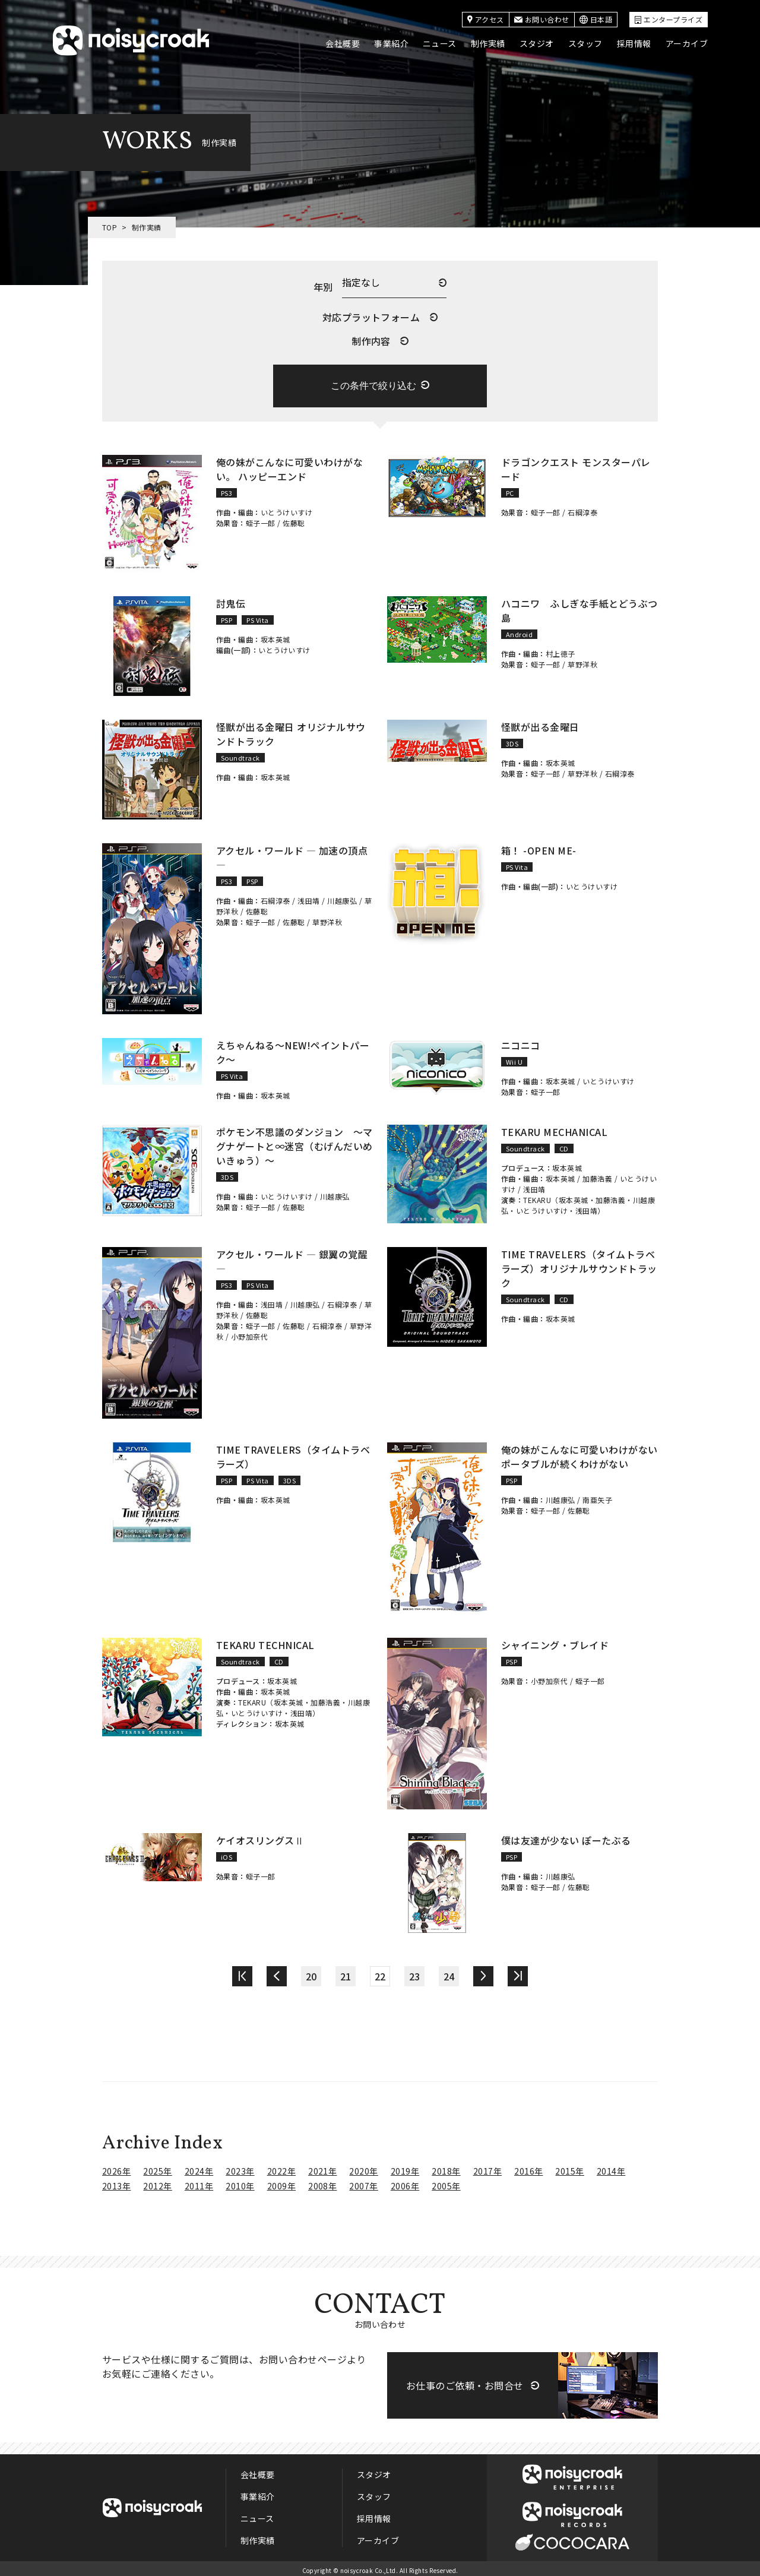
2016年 (528, 2167)
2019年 (405, 2167)
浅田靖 (308, 896)
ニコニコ (520, 1041)
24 (449, 1972)
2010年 (240, 2182)
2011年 (199, 2182)
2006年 (405, 2182)
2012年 (157, 2182)
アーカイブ (687, 43)
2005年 (446, 2182)
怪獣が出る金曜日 (540, 723)
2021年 (322, 2167)
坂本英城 (275, 635)
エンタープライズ (668, 19)
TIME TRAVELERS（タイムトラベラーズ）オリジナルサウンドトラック (579, 1264)
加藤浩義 (597, 1174)
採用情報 (634, 43)
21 (346, 1972)
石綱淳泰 (582, 508)
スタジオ (537, 43)
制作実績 (488, 43)
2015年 (569, 2167)
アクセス (485, 19)
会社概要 (342, 43)
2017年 (487, 2167)
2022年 (281, 2167)
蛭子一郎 (261, 519)
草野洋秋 (582, 660)
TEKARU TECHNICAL (265, 1641)
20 (311, 1972)
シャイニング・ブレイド (555, 1641)
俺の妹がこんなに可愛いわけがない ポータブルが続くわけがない (579, 1452)
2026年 (116, 2167)
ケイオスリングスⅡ (260, 1836)
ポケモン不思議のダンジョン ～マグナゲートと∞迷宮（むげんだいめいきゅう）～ (294, 1142)
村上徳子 (560, 649)
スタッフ (585, 43)
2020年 (363, 2167)
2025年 (157, 2167)
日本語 (596, 19)
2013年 (116, 2182)
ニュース (440, 43)
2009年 (281, 2182)
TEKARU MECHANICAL (554, 1128)
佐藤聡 (294, 519)
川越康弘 (342, 896)
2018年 (446, 2167)
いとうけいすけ (286, 508)
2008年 (322, 2182)
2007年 (363, 2182)
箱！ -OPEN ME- (539, 846)
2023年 (240, 2167)
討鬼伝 (230, 599)
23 (414, 1972)
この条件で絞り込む (373, 381)
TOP (109, 227)
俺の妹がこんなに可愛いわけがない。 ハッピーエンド (289, 465)
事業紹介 (391, 43)
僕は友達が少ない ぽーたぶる (566, 1836)
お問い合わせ (541, 19)
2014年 (611, 2167)
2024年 (199, 2167)
